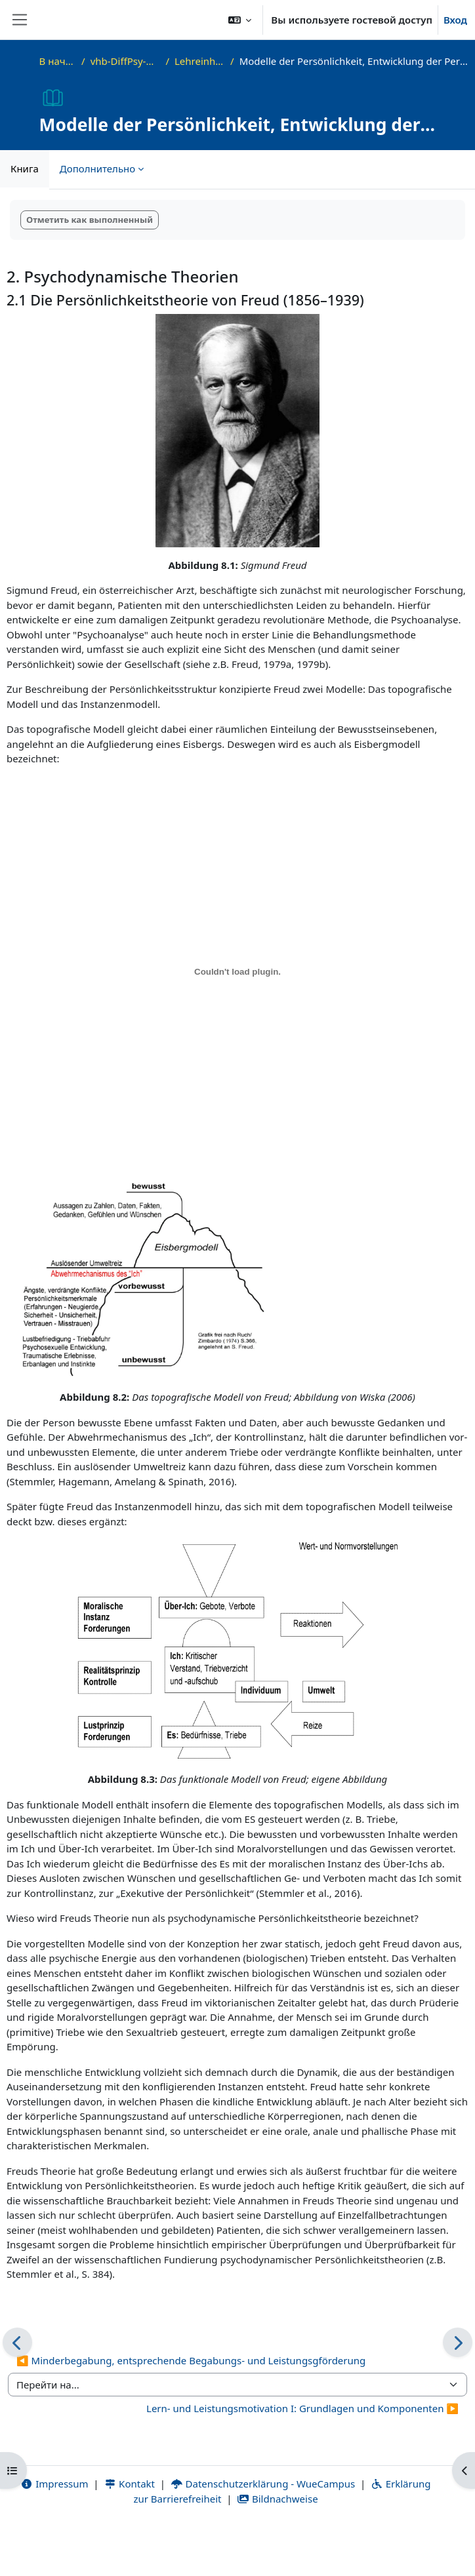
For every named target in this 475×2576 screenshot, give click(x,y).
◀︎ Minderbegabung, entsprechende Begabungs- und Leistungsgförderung (190, 2360)
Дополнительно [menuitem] (97, 168)
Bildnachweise (277, 2498)
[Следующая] (457, 2342)
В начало (57, 61)
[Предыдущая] (17, 2342)
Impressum (55, 2483)
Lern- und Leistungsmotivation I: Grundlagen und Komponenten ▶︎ (302, 2408)
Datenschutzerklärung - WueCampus (263, 2483)
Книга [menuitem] (24, 168)
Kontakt (129, 2483)
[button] (240, 19)
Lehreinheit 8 (200, 61)
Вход (455, 19)
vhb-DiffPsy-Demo (126, 61)
